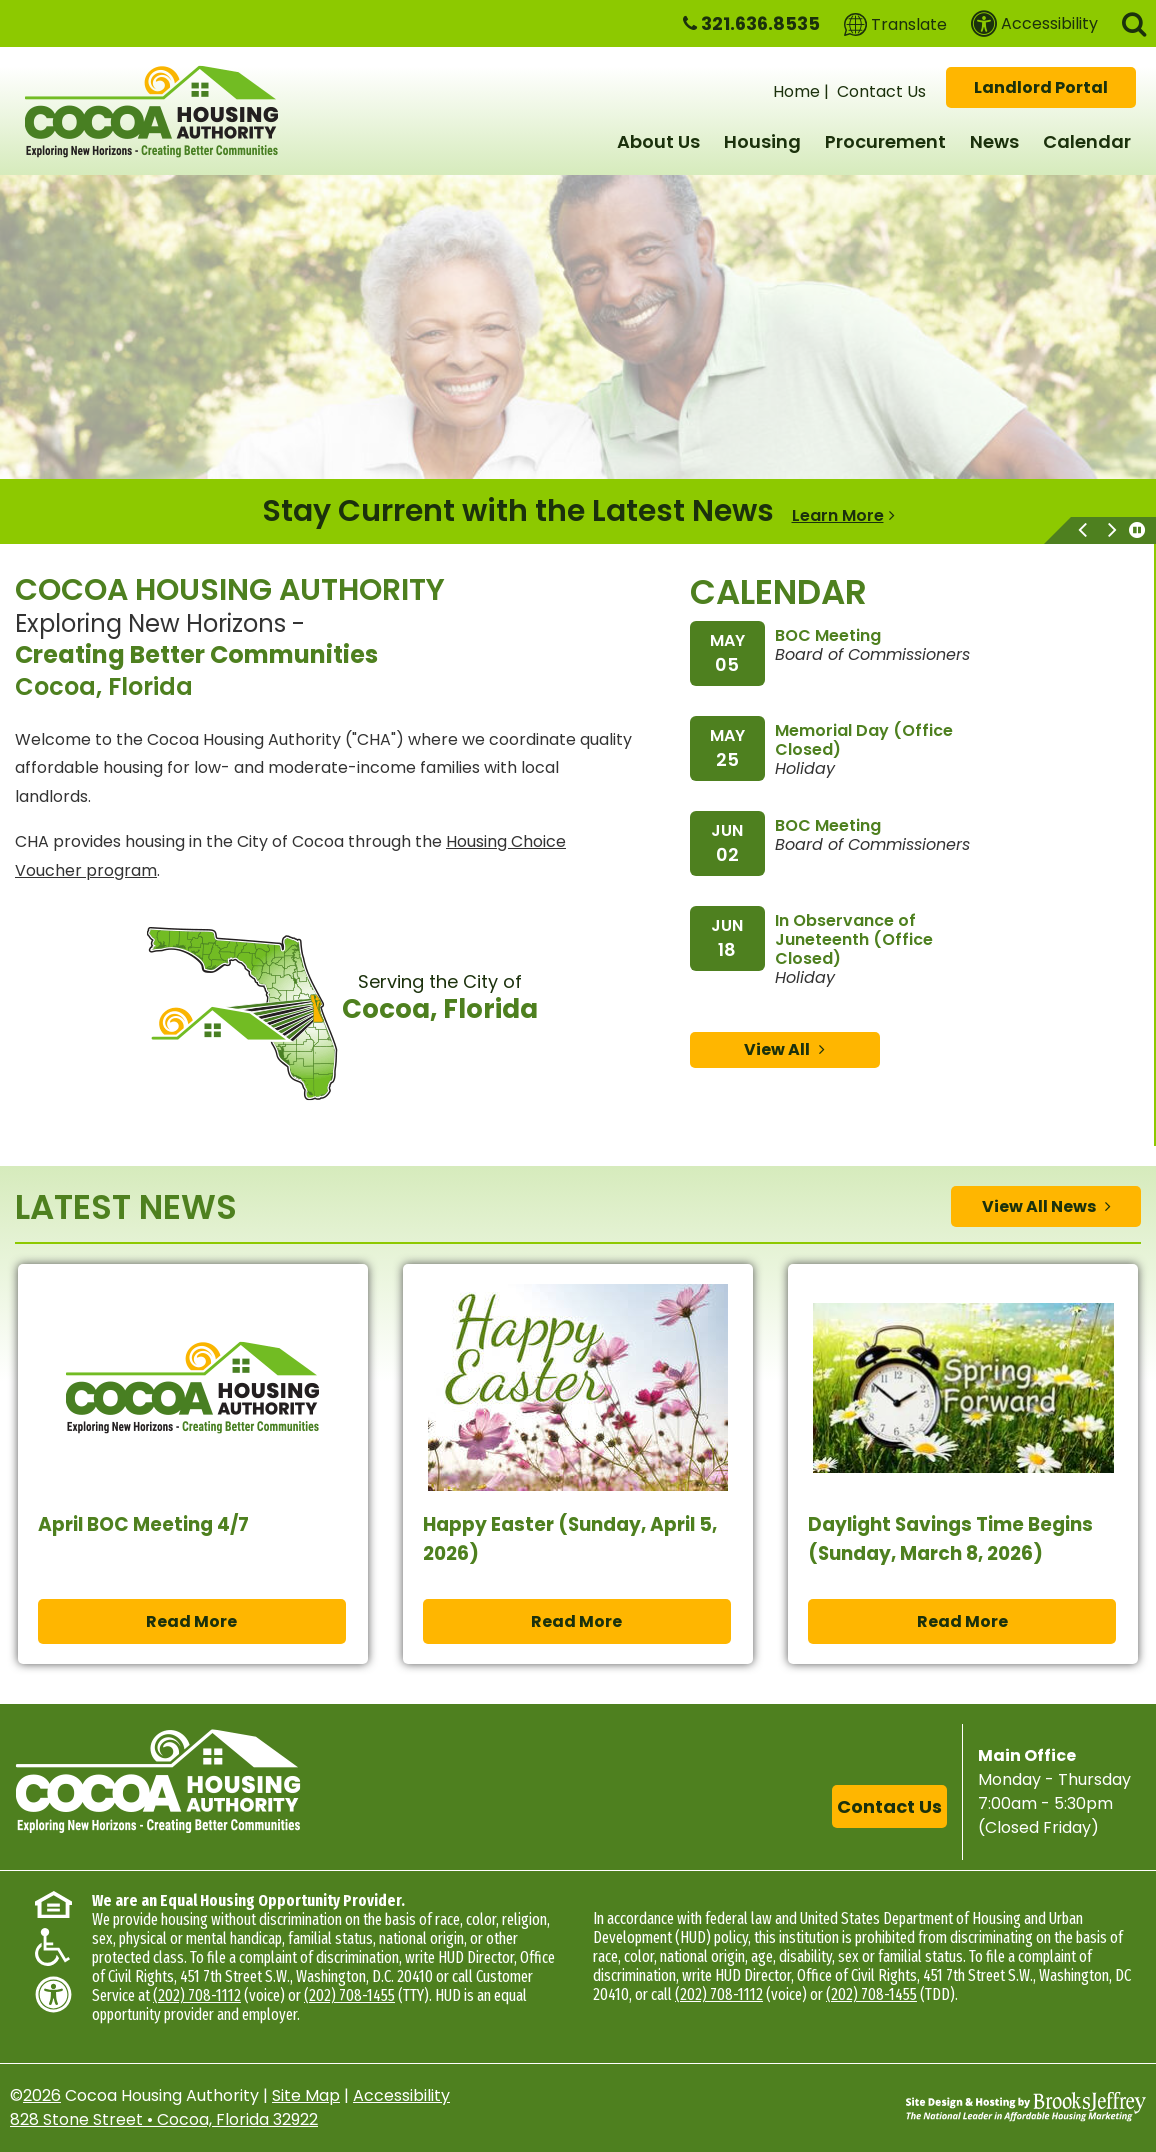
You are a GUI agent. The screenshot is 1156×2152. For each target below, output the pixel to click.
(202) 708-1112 (197, 1995)
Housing (762, 141)
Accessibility (401, 2095)
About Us (658, 141)
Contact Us (881, 91)
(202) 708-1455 (349, 1995)
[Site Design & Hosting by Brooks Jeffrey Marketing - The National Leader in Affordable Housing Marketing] (1026, 2107)
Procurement (885, 141)
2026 (42, 2095)
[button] (1134, 22)
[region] (578, 511)
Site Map (306, 2095)
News (994, 141)
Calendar (1087, 141)
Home (796, 91)
